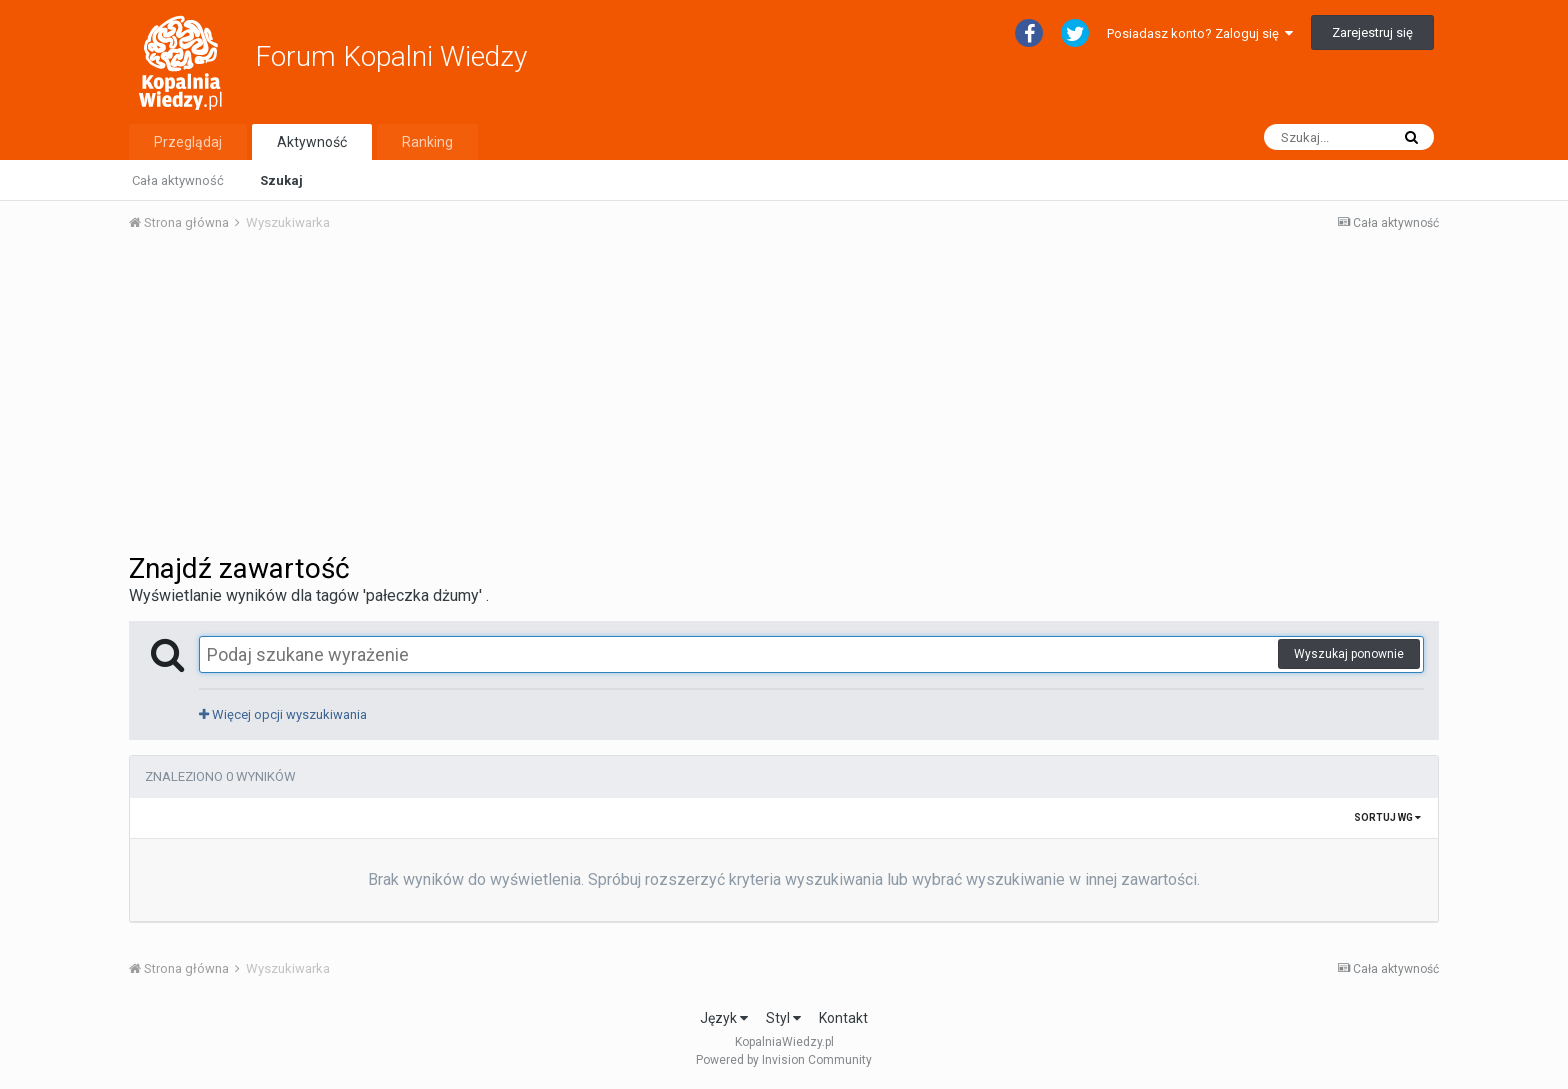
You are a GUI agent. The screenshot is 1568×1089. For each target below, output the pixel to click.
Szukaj (281, 180)
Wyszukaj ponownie (1349, 654)
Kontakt (843, 1018)
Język (724, 1018)
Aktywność (312, 142)
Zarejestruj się (1372, 32)
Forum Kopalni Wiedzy (391, 56)
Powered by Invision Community (784, 1060)
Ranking (427, 142)
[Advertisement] (784, 398)
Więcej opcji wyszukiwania (283, 714)
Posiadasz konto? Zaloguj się (1200, 33)
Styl (783, 1018)
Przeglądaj (188, 142)
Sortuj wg (1387, 817)
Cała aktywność (178, 180)
